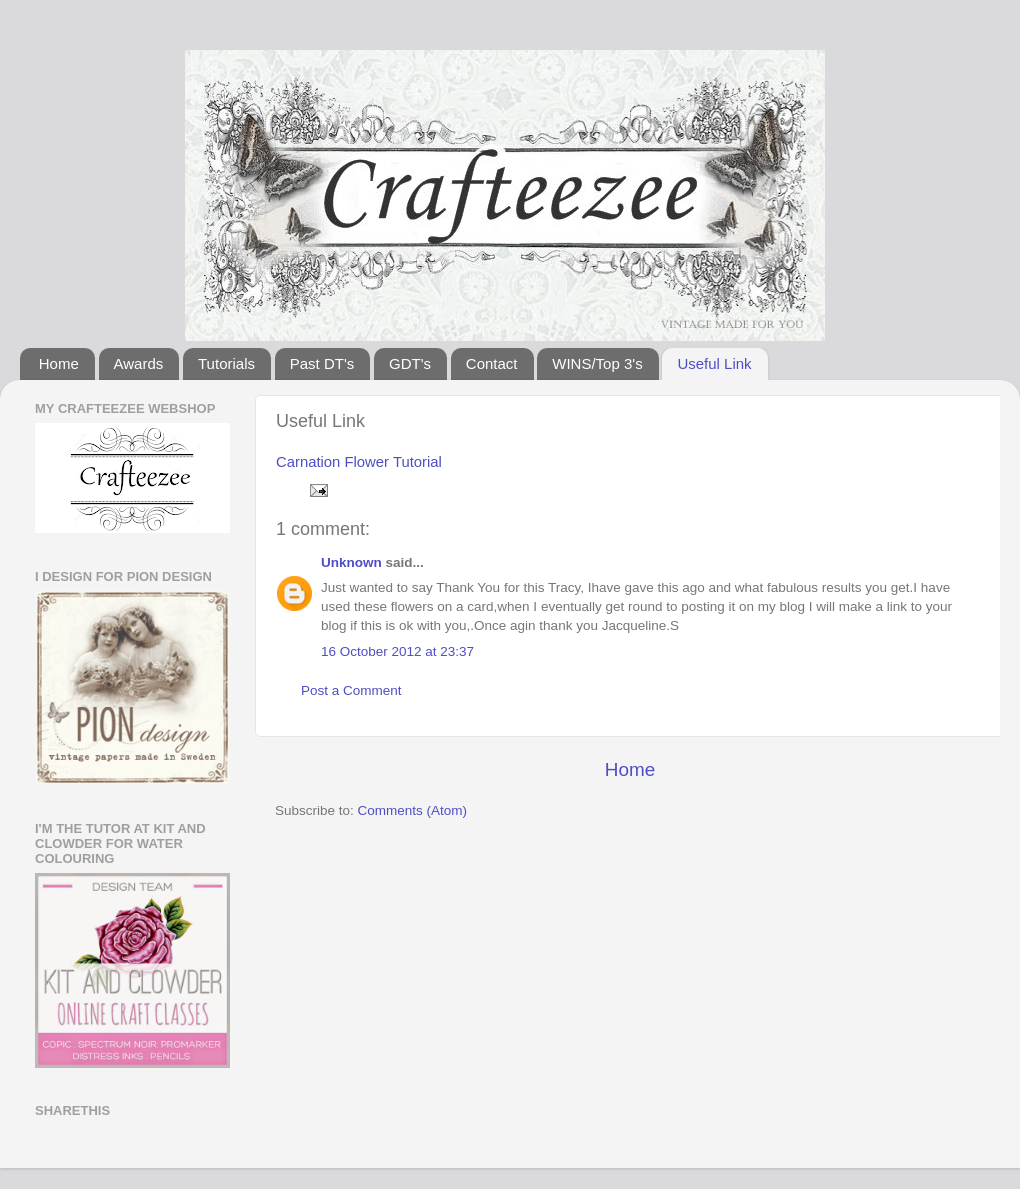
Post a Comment (351, 690)
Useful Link (714, 363)
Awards (139, 363)
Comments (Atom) (413, 810)
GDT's (410, 363)
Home (59, 363)
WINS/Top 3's (597, 363)
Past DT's (322, 363)
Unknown (351, 562)
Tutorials (226, 363)
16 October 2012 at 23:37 (397, 651)
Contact (492, 363)
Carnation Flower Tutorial (359, 462)
